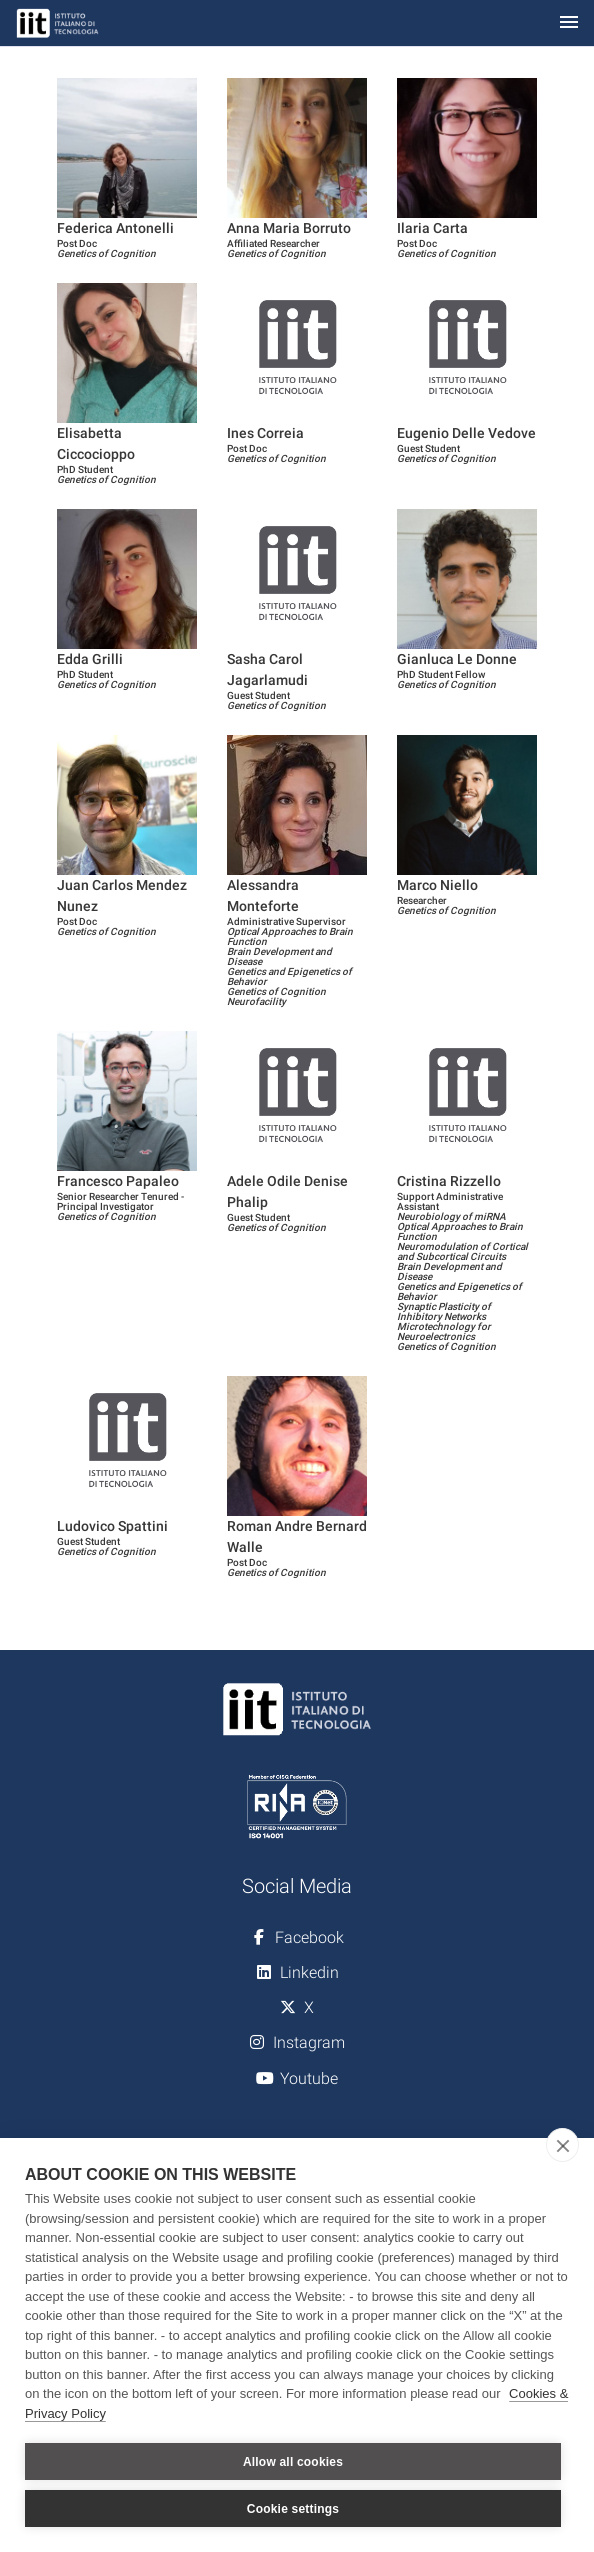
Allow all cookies (293, 2462)
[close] (562, 2145)
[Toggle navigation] (569, 23)
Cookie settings (293, 2509)
